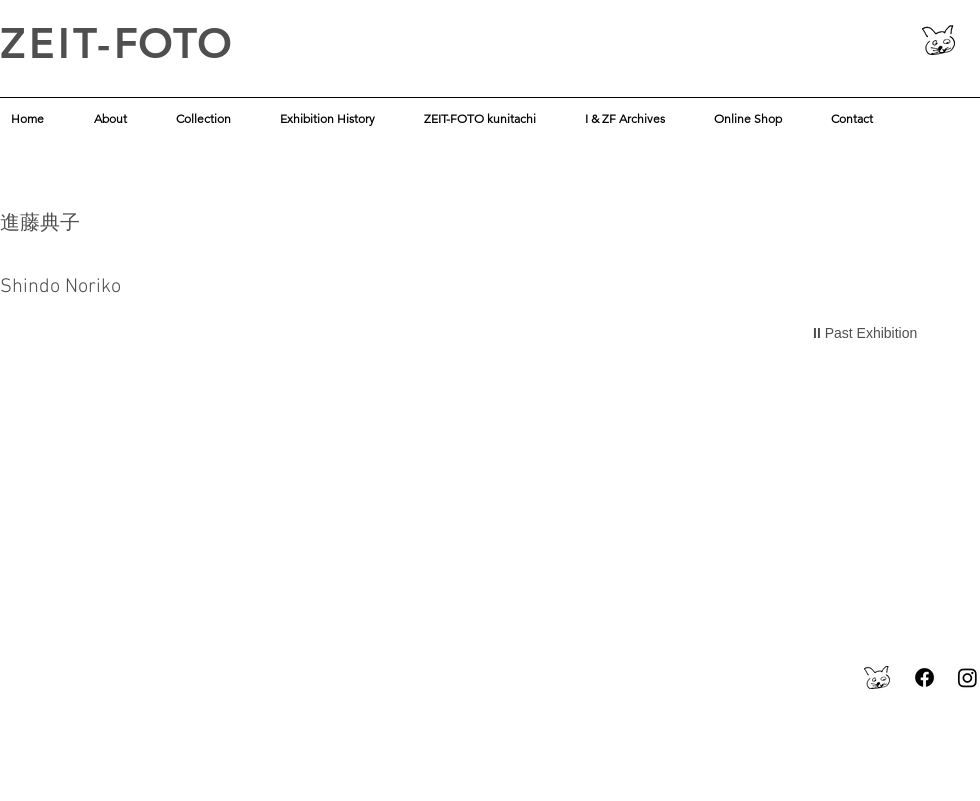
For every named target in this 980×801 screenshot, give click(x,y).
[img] (141, 480)
